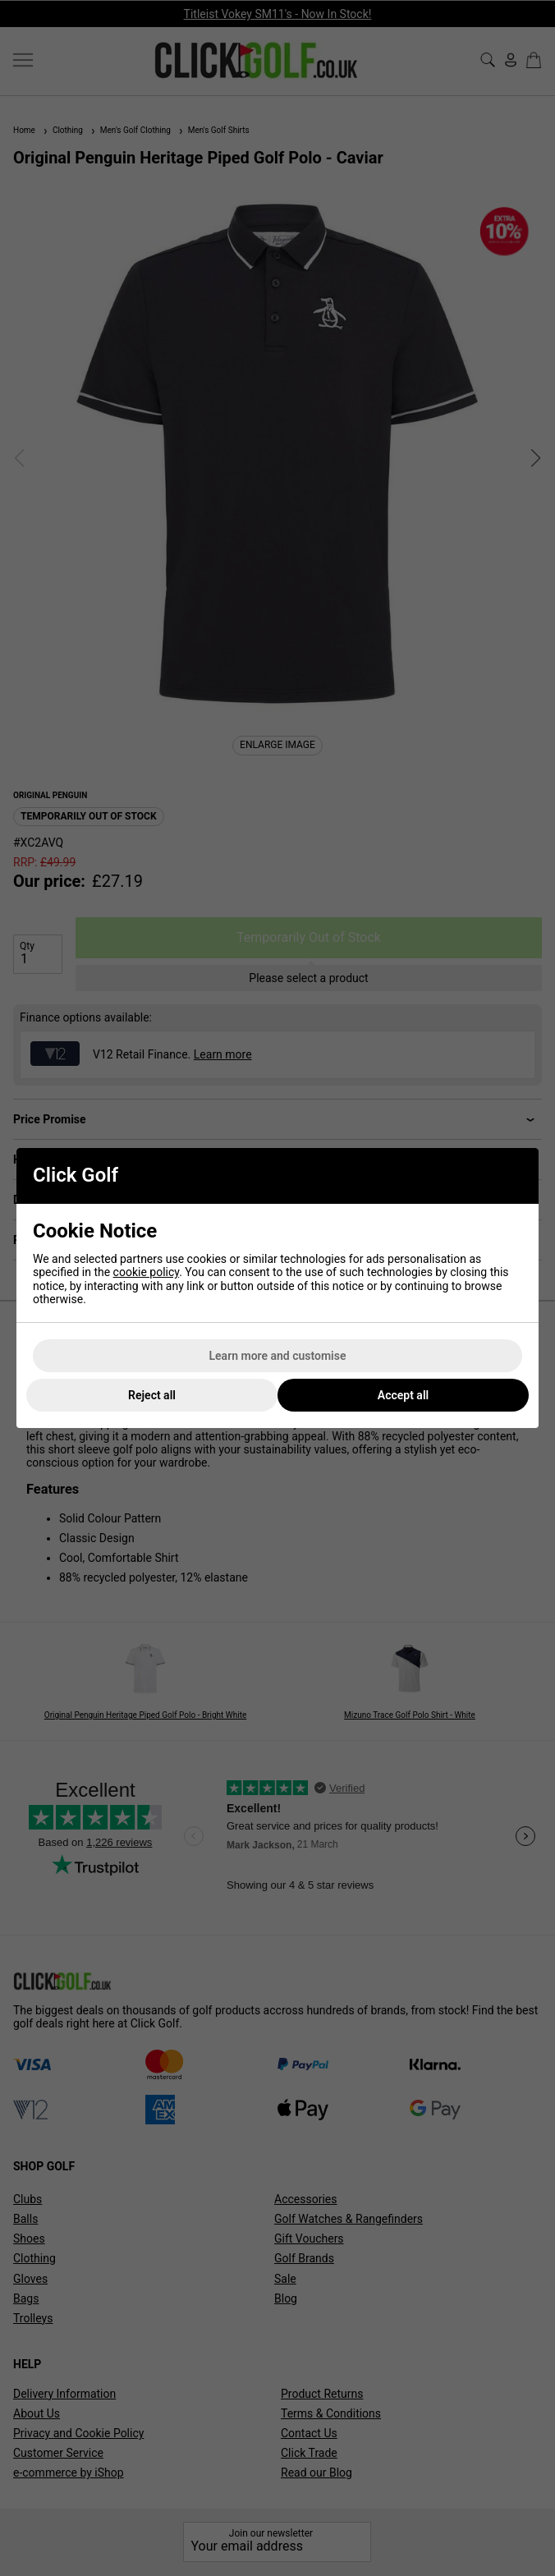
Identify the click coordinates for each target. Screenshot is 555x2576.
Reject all (152, 1395)
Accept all (403, 1395)
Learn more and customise (277, 1355)
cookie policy (146, 1272)
